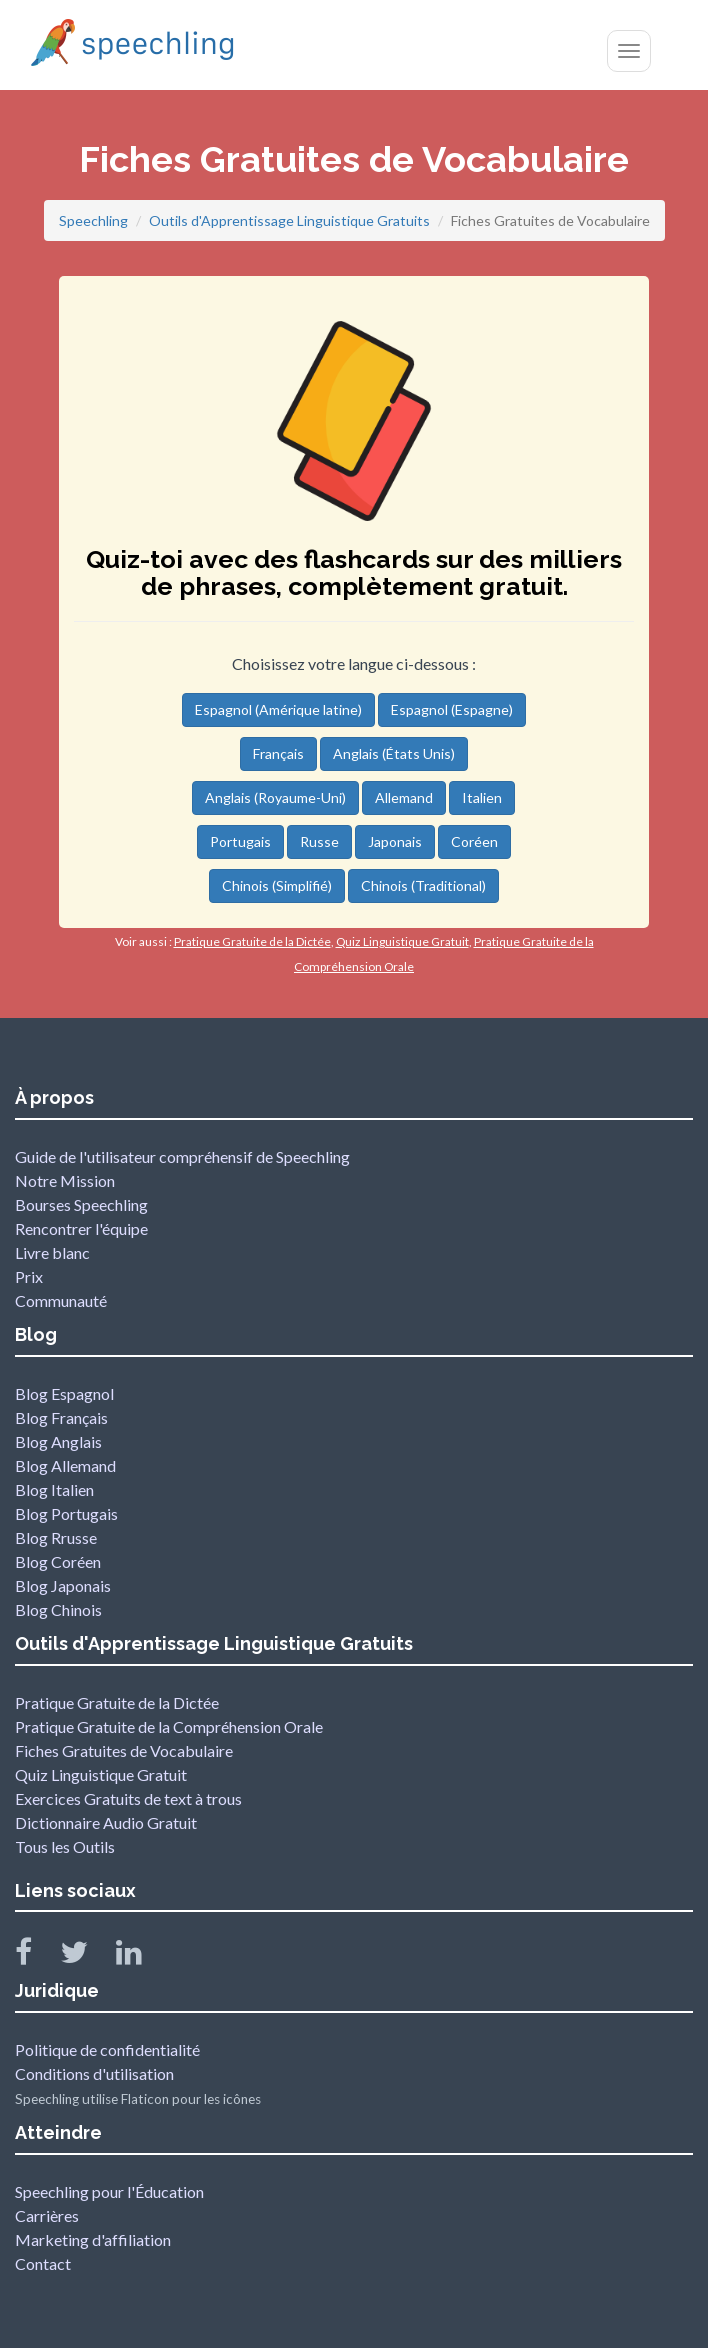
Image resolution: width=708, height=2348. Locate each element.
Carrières (47, 2215)
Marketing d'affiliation (93, 2239)
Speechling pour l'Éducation (109, 2191)
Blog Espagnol (64, 1393)
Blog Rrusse (56, 1537)
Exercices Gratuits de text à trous (128, 1798)
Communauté (61, 1300)
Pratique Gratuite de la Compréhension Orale (169, 1726)
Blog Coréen (58, 1561)
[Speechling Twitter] (86, 1956)
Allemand (404, 797)
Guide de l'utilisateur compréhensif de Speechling (182, 1156)
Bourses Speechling (81, 1204)
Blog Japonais (63, 1585)
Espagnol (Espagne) (452, 709)
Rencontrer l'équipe (81, 1228)
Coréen (474, 841)
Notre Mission (65, 1180)
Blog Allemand (65, 1465)
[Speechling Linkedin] (141, 1956)
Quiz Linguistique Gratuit (101, 1774)
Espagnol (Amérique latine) (278, 709)
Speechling (93, 220)
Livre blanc (52, 1252)
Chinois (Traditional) (423, 885)
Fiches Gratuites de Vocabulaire (124, 1750)
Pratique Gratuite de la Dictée (117, 1702)
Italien (482, 797)
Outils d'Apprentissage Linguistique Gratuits (289, 220)
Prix (29, 1276)
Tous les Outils (65, 1846)
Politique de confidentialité (107, 2049)
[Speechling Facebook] (36, 1956)
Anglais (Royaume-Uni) (275, 797)
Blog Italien (54, 1489)
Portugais (240, 841)
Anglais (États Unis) (394, 753)
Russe (319, 841)
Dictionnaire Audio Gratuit (106, 1822)
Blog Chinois (58, 1609)
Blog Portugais (66, 1513)
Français (278, 753)
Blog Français (61, 1417)
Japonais (395, 841)
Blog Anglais (58, 1441)
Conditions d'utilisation (94, 2073)
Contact (43, 2263)
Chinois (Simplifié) (277, 885)
